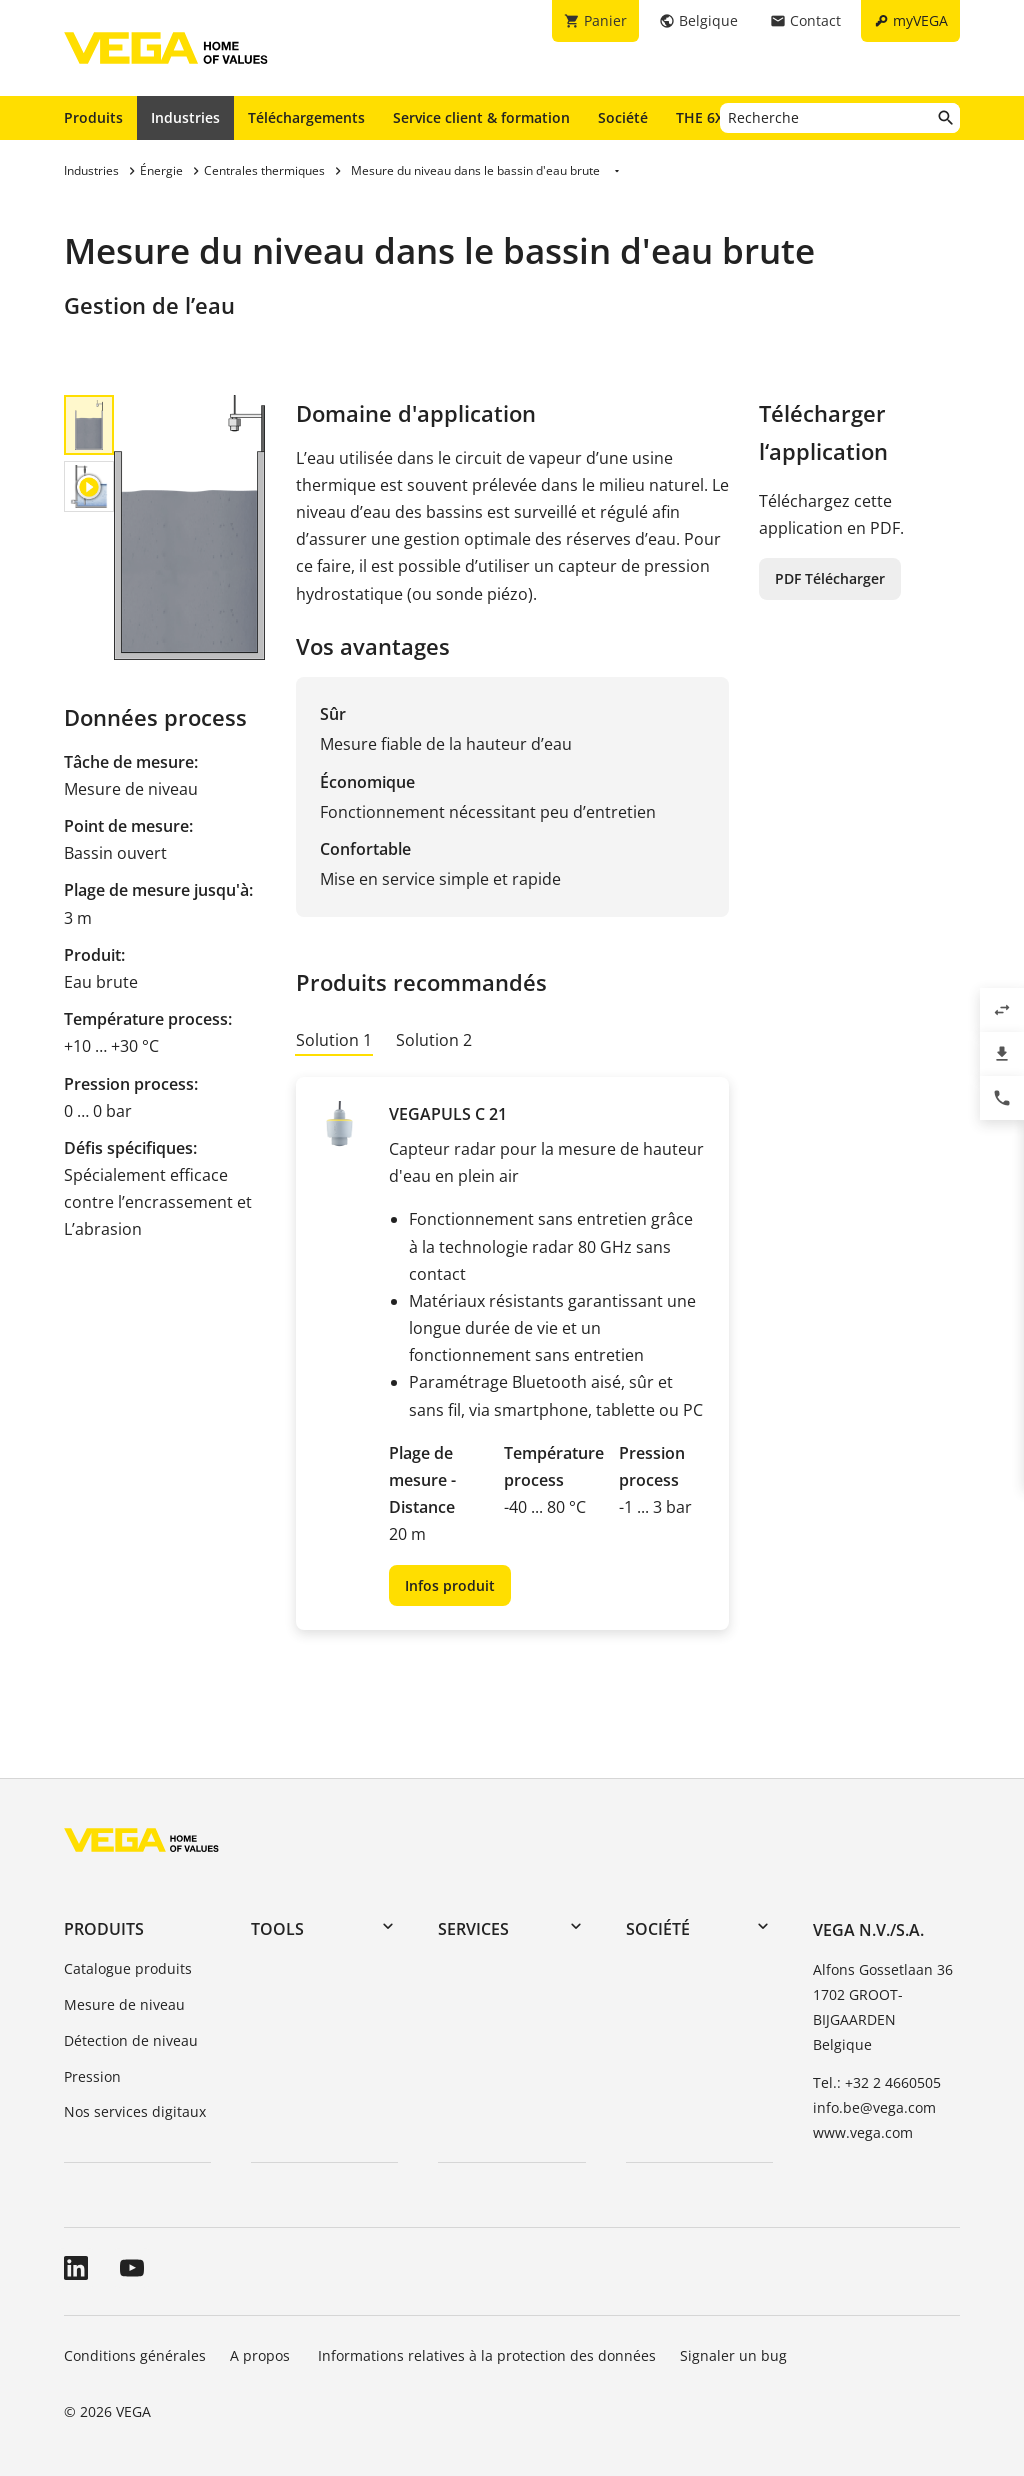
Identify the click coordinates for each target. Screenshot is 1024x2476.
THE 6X (704, 117)
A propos (262, 2355)
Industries (185, 117)
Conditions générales (135, 2355)
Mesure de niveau (124, 2004)
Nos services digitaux (135, 2111)
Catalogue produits (128, 1968)
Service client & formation (481, 117)
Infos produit (450, 1585)
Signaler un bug (733, 2355)
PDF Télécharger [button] (830, 578)
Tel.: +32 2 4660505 (877, 2082)
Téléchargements (306, 117)
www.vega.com (863, 2132)
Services (473, 1929)
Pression (92, 2076)
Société (623, 117)
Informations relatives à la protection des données (487, 2355)
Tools (277, 1929)
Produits (93, 117)
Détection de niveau (131, 2040)
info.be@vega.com (874, 2107)
